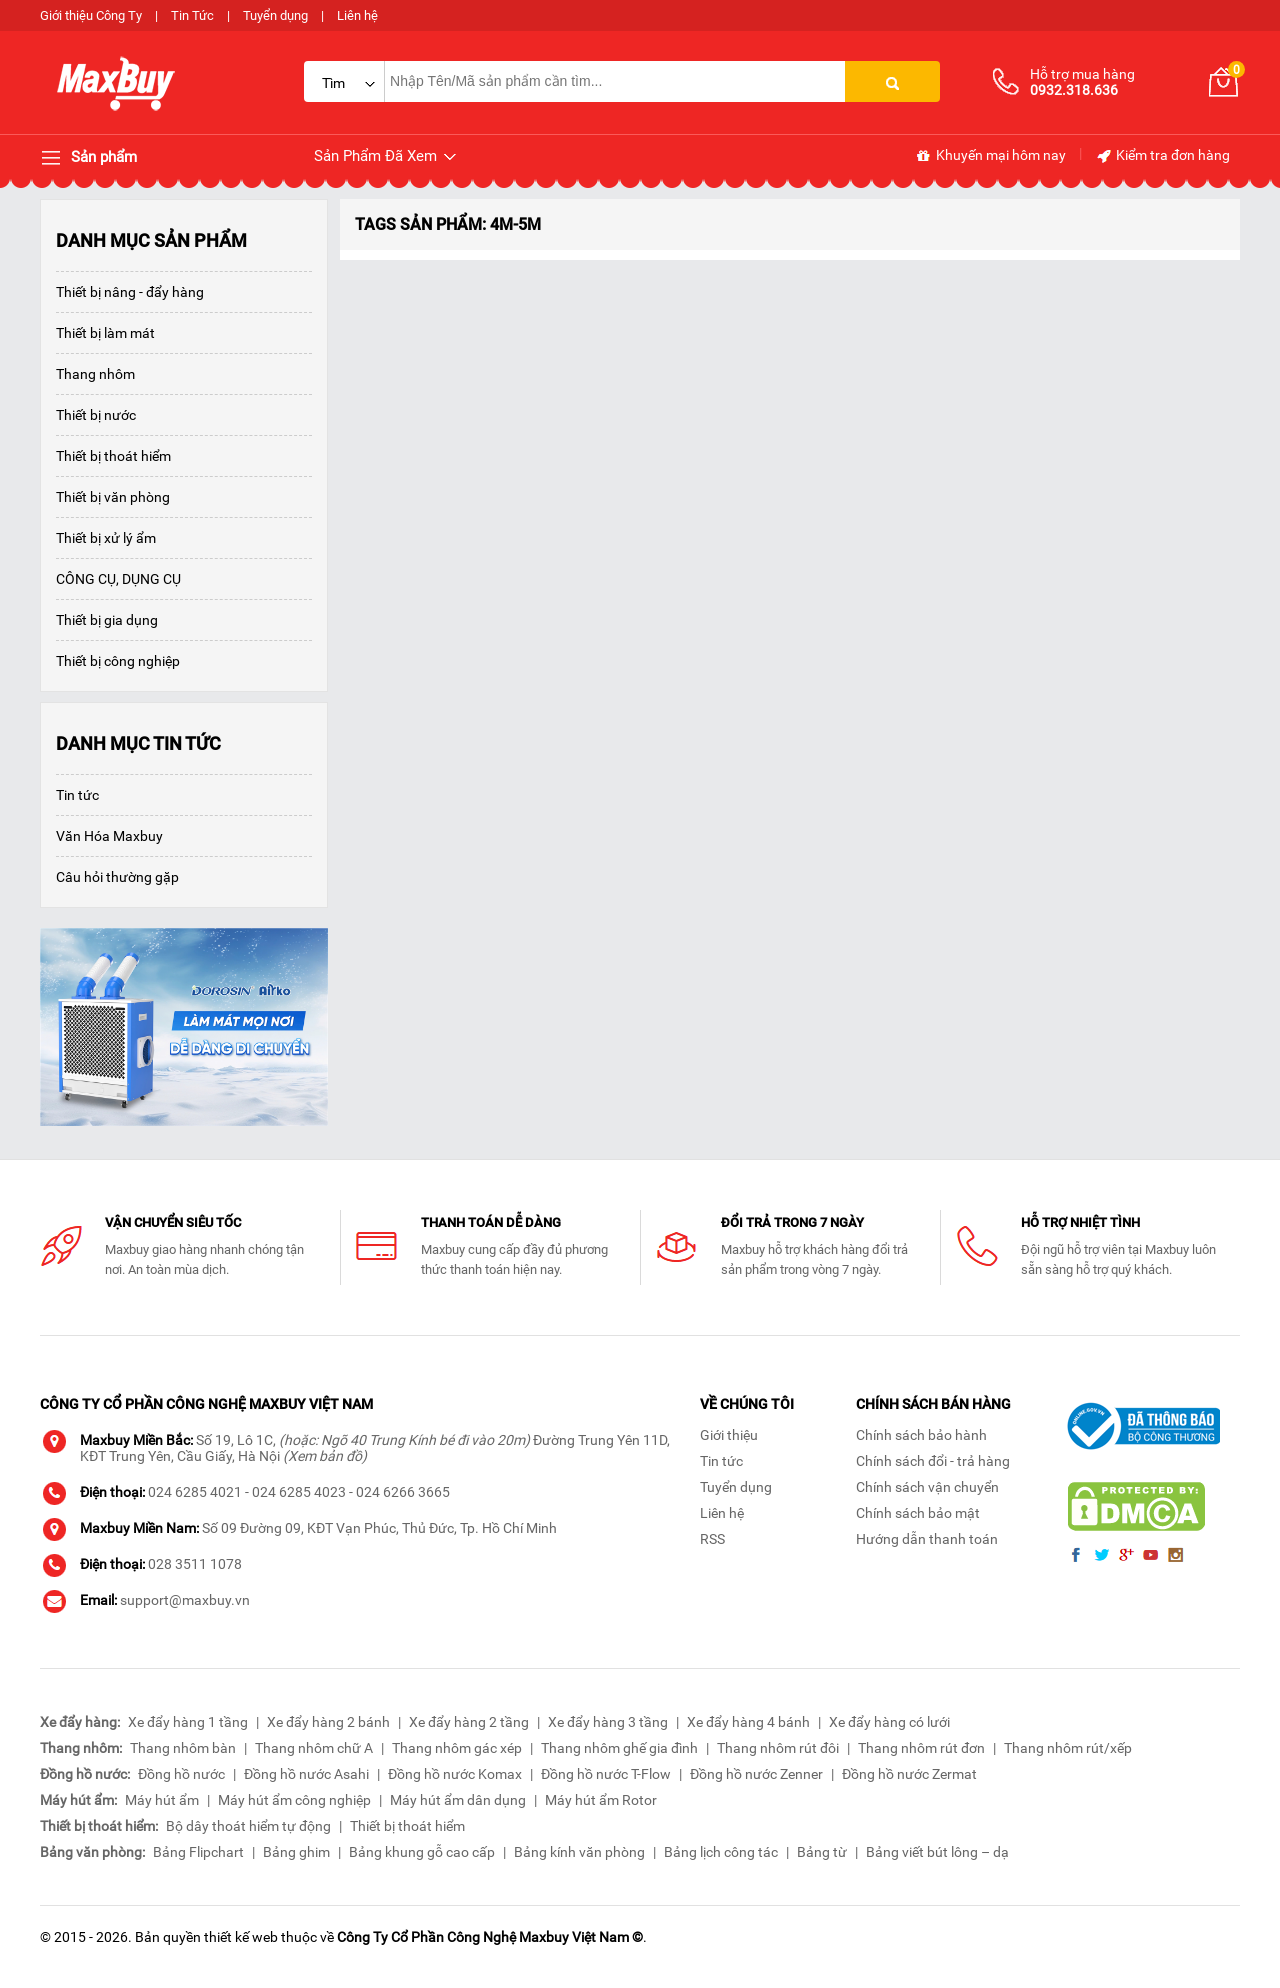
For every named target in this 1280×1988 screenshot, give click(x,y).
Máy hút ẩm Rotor (601, 1800)
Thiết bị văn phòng (113, 497)
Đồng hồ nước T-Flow (606, 1774)
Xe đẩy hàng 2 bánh (328, 1722)
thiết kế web (241, 1937)
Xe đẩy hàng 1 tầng (188, 1722)
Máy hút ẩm (162, 1800)
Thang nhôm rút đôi (778, 1748)
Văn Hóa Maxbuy (109, 836)
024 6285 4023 (299, 1492)
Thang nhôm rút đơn (921, 1748)
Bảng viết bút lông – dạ (937, 1852)
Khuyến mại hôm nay (990, 156)
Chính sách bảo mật (918, 1513)
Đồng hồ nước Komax (455, 1774)
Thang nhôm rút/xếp (1068, 1748)
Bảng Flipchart (198, 1852)
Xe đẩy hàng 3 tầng (608, 1722)
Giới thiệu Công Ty (91, 15)
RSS (712, 1539)
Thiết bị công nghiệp (118, 661)
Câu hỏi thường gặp (117, 877)
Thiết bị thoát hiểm (113, 456)
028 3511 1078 (195, 1564)
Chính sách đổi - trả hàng (933, 1461)
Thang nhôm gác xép (457, 1748)
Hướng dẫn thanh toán (927, 1539)
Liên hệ (357, 15)
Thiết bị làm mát (105, 333)
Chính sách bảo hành (921, 1435)
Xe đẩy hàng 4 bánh (748, 1722)
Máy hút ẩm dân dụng (458, 1800)
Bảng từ (822, 1852)
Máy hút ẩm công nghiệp (294, 1800)
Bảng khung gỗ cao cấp (422, 1852)
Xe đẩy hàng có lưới (889, 1722)
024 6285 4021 (195, 1492)
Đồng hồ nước (181, 1774)
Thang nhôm (95, 374)
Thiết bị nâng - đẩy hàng (130, 292)
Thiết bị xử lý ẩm (106, 538)
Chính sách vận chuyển (927, 1487)
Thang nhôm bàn (183, 1748)
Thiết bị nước (96, 415)
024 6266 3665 (403, 1492)
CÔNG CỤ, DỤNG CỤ (118, 579)
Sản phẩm (88, 158)
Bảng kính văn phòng (579, 1852)
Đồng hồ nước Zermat (909, 1774)
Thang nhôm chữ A (314, 1748)
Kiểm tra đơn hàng (1162, 156)
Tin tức (77, 795)
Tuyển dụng (275, 15)
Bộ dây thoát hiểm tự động (248, 1826)
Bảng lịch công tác (721, 1852)
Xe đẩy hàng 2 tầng (469, 1722)
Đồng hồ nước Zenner (756, 1774)
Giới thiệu (729, 1435)
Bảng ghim (296, 1852)
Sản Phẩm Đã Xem (386, 156)
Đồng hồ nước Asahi (306, 1774)
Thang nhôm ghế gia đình (619, 1748)
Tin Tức (192, 15)
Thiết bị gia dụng (107, 620)
